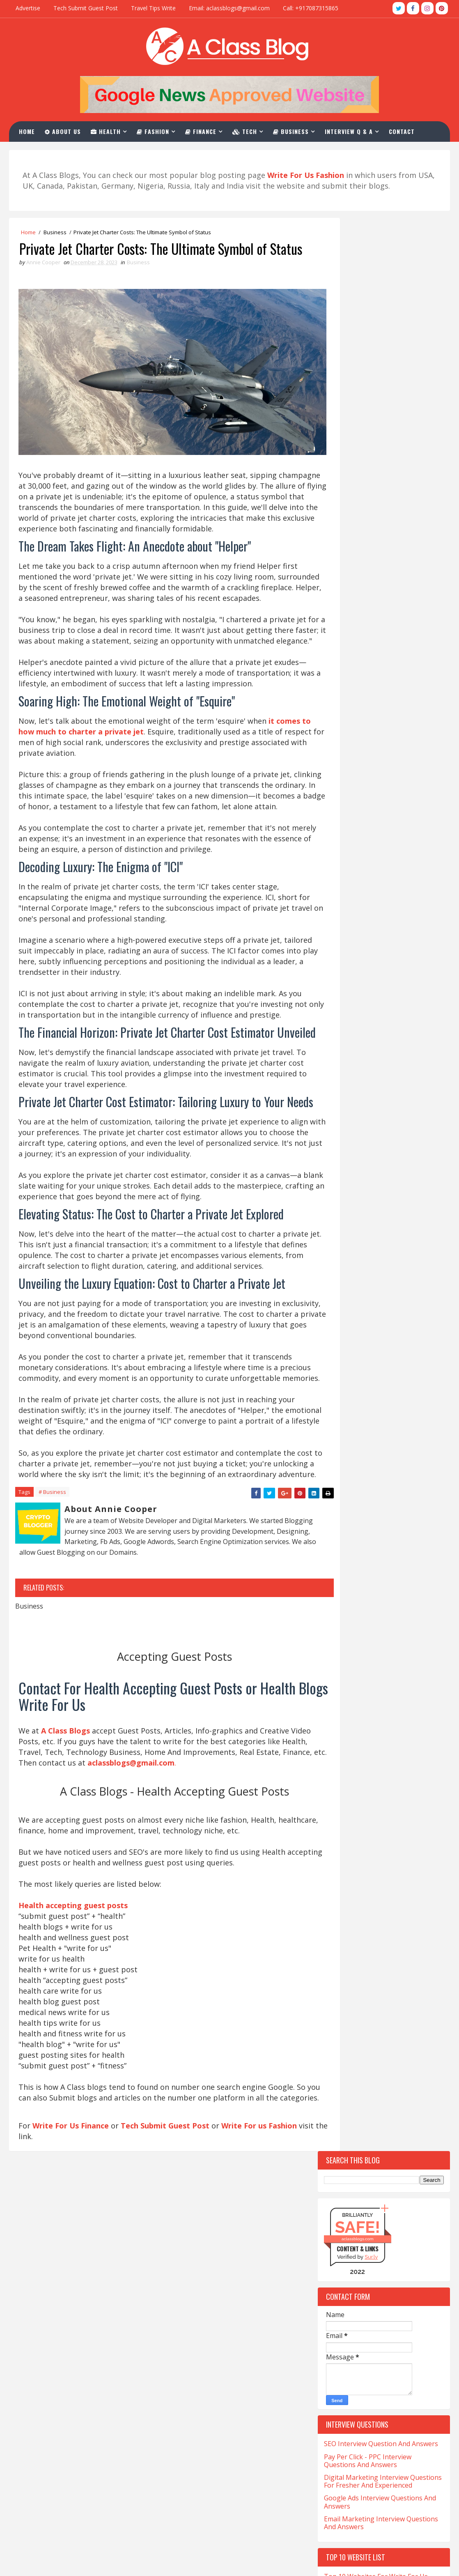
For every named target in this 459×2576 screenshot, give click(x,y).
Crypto (337, 1331)
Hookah (338, 1489)
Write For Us (180, 2454)
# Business (52, 1636)
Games (336, 1432)
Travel (386, 1690)
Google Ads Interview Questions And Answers (380, 570)
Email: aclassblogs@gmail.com (229, 8)
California (342, 1216)
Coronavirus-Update (355, 1302)
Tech (247, 130)
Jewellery (340, 1503)
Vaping (388, 1705)
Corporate (342, 1316)
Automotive (344, 1173)
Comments (417, 1020)
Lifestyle (374, 1518)
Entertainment (348, 1388)
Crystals (384, 1331)
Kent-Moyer (390, 1503)
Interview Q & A (351, 130)
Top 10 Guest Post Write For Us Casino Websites (372, 690)
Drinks (411, 1360)
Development (345, 1345)
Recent (350, 1020)
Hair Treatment (349, 1460)
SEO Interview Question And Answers (381, 512)
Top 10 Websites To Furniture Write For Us (379, 732)
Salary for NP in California (55, 2437)
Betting (407, 1187)
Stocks (381, 1633)
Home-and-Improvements (361, 1475)
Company (340, 1273)
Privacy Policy (181, 2523)
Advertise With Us (188, 2509)
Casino (411, 1230)
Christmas (391, 1259)
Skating (385, 1604)
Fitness (385, 1403)
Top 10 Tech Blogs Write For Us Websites (373, 670)
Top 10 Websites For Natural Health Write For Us (379, 786)
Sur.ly (371, 326)
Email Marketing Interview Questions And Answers (381, 591)
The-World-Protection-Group (368, 1676)
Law (333, 1518)
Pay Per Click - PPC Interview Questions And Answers (367, 529)
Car (332, 1230)
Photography (377, 1561)
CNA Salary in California (51, 2371)
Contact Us (177, 2496)
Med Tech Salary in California (60, 2409)
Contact (404, 130)
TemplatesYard (42, 2561)
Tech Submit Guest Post (85, 8)
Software (374, 1619)
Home (29, 130)
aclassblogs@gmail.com (341, 2369)
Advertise (28, 8)
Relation (396, 1590)
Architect (341, 1144)
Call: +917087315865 (310, 8)
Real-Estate (343, 1590)
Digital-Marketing (353, 1360)
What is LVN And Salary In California (70, 2517)
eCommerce (342, 1374)
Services (338, 1604)
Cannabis (393, 1216)
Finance (203, 130)
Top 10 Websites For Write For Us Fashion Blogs (376, 649)
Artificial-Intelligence (358, 1158)
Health (108, 130)
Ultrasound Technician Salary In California (80, 2479)
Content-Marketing (354, 1288)
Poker (335, 1575)
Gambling (382, 1417)
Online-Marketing (393, 1547)
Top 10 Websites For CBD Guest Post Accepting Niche (381, 827)
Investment (387, 1489)
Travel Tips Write (153, 8)
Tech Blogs (380, 1647)
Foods (336, 1417)
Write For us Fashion (260, 2286)
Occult (337, 1547)
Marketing (342, 1532)
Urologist (342, 1705)
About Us (65, 130)
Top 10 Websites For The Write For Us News (383, 711)
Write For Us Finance (71, 2286)
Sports (337, 1633)
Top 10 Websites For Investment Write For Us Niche (383, 752)
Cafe (384, 1201)
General (380, 1432)
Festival (404, 1388)
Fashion (155, 130)
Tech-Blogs (343, 1662)
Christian (341, 1259)
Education (396, 1374)
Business (293, 130)
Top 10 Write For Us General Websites (383, 769)
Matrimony (397, 1532)
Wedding (339, 1719)
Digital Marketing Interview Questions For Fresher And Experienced (383, 550)
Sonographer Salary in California (65, 2465)
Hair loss (374, 1446)
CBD (332, 1245)
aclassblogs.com (358, 307)
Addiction (341, 1129)
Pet (332, 1561)
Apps (383, 1129)
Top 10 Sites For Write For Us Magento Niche (369, 807)
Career (371, 1230)
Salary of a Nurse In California (61, 2451)
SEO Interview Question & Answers (214, 2468)
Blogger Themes (70, 2561)
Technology (396, 1662)
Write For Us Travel (190, 2371)
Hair (334, 1446)
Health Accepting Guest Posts (206, 2399)
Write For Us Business (195, 2413)
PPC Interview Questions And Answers (219, 2482)
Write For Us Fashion (193, 2427)
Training (340, 1690)
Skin (333, 1619)
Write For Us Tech (188, 2385)
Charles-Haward (381, 1245)
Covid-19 (389, 1316)
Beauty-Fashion (348, 1187)
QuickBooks (381, 1575)
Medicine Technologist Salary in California (80, 2423)
